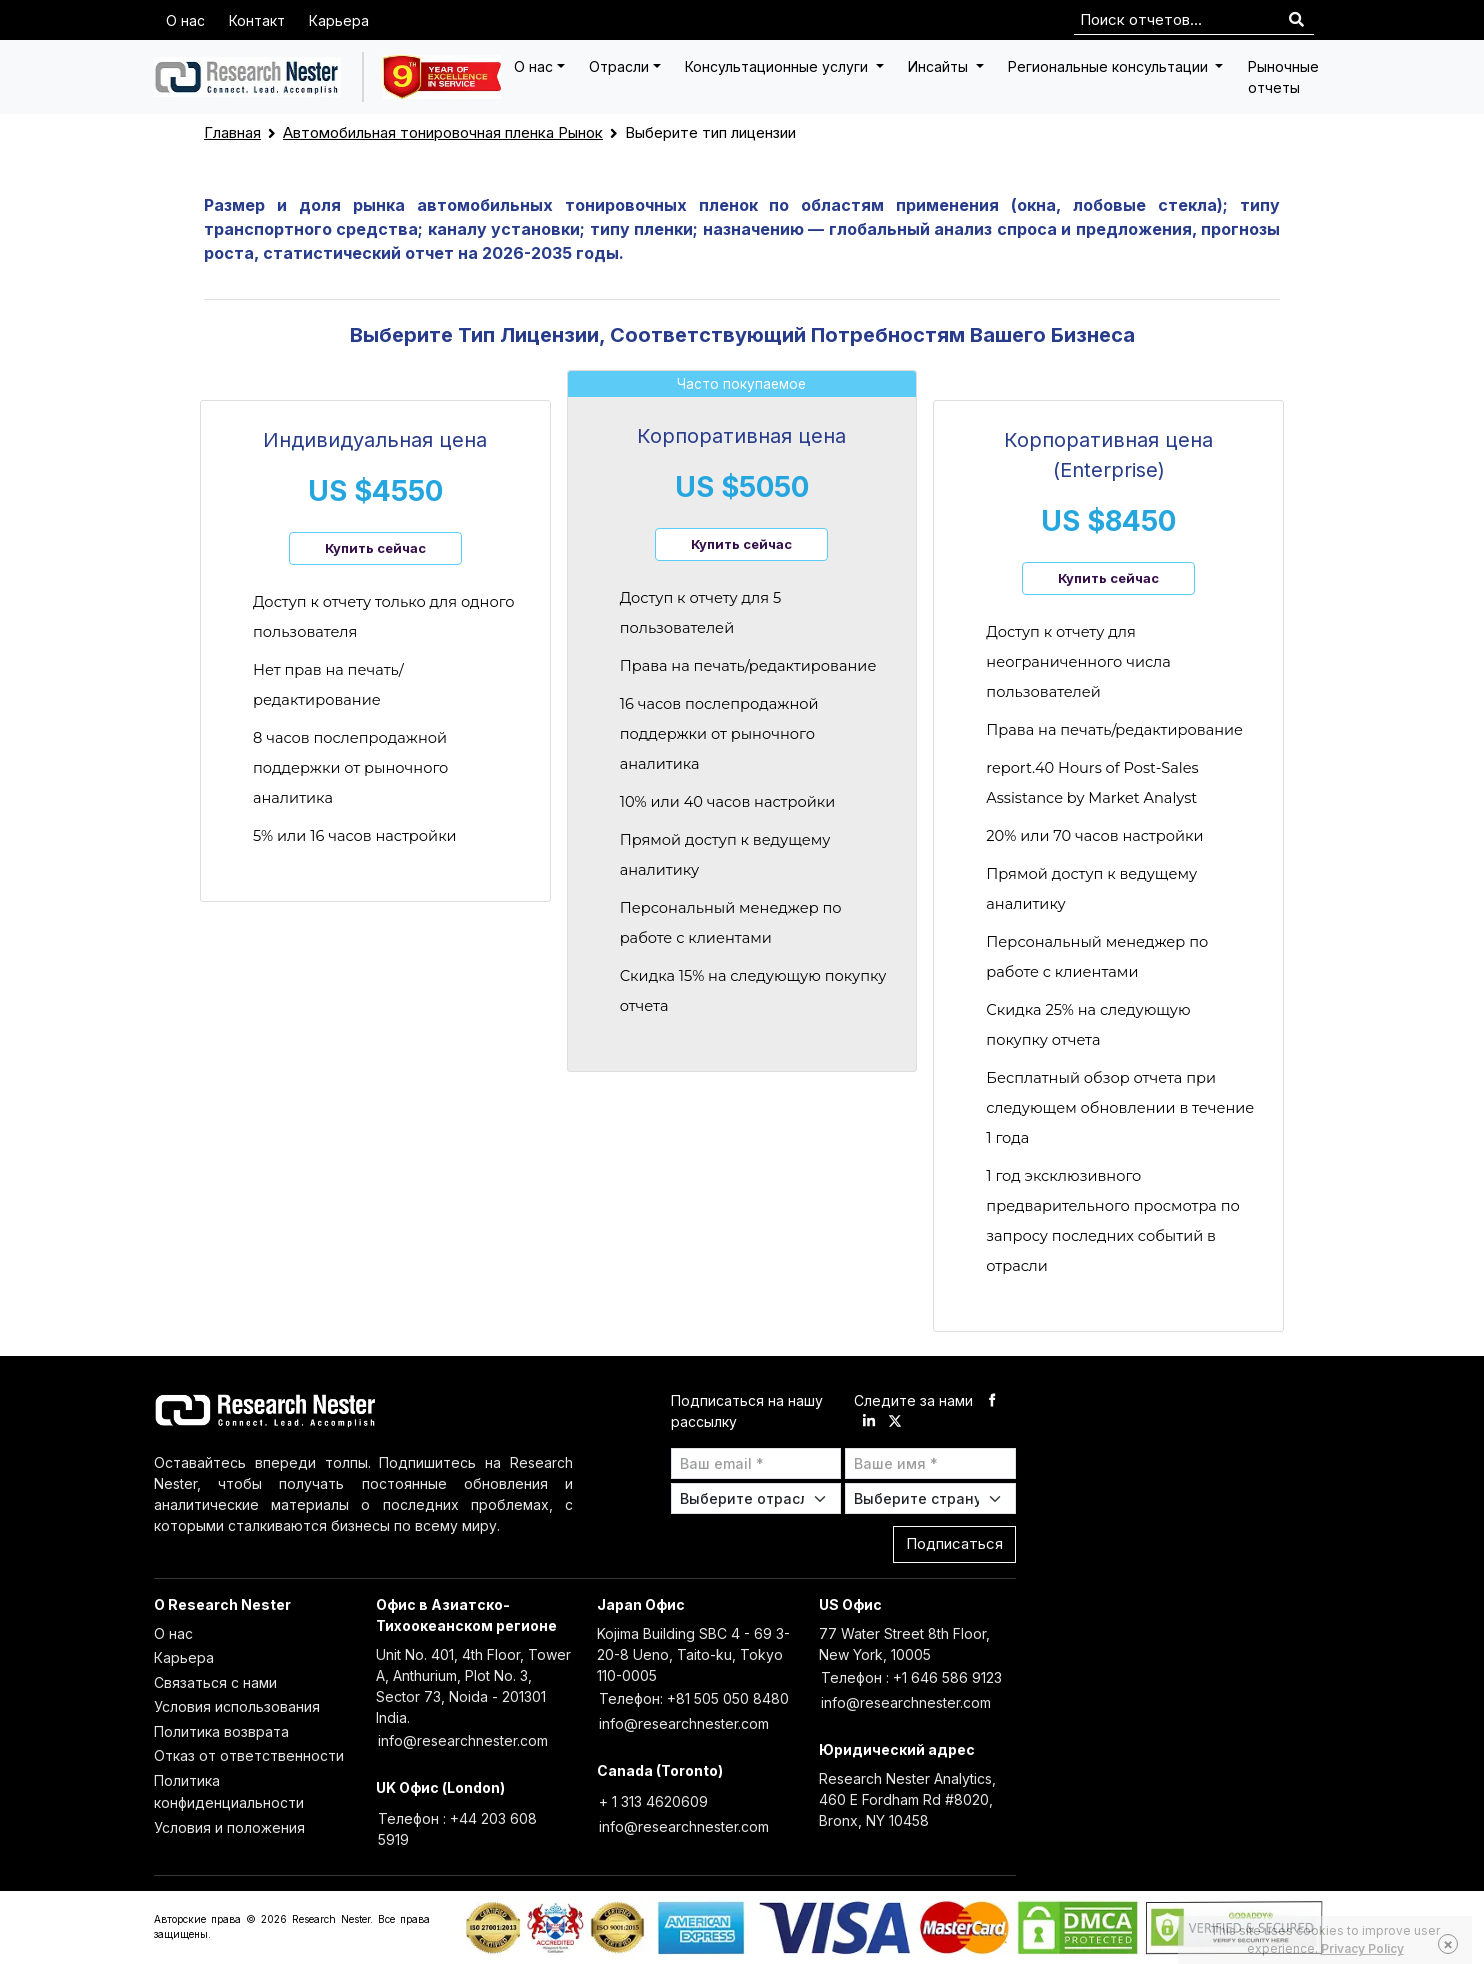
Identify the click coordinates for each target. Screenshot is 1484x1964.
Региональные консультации (1110, 66)
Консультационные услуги (778, 66)
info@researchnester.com (463, 1740)
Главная (232, 132)
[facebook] (992, 1400)
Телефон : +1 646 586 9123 (911, 1677)
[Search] (1296, 20)
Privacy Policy (1362, 1948)
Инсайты (940, 66)
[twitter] (895, 1421)
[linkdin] (869, 1421)
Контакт (257, 20)
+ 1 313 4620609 (653, 1801)
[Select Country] (930, 1498)
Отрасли (619, 66)
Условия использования (237, 1706)
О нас (185, 20)
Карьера (339, 20)
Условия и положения (229, 1827)
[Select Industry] (756, 1498)
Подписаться (954, 1543)
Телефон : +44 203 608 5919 (457, 1829)
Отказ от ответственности (249, 1755)
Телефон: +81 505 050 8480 (694, 1698)
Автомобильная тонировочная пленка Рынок (443, 132)
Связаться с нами (215, 1682)
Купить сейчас (375, 548)
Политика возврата (221, 1731)
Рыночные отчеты (1283, 77)
